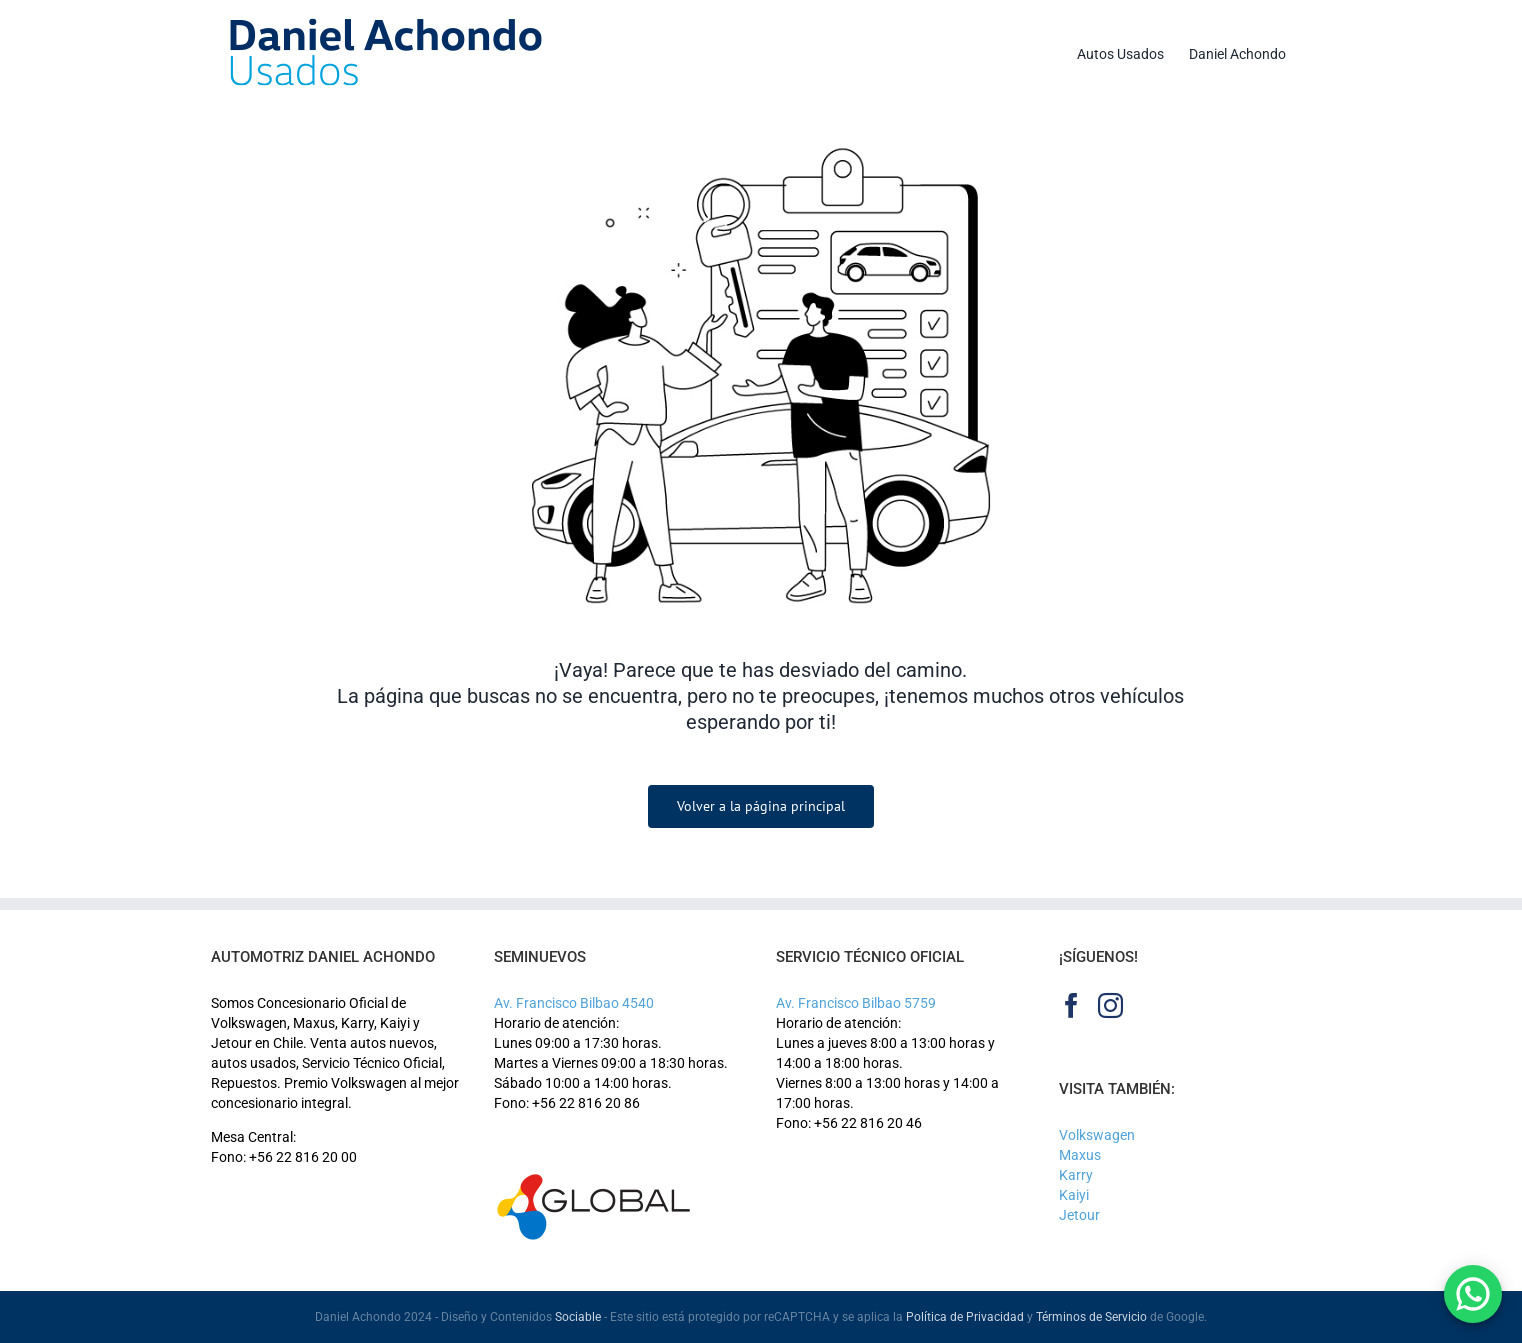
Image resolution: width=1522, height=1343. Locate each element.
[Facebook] (1071, 1005)
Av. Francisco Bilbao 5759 (856, 1003)
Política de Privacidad (965, 1317)
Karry (1076, 1175)
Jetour (1079, 1215)
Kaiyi (1074, 1195)
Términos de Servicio (1091, 1317)
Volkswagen (1097, 1135)
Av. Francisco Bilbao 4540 (574, 1003)
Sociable (578, 1317)
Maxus (1080, 1155)
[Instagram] (1110, 1005)
